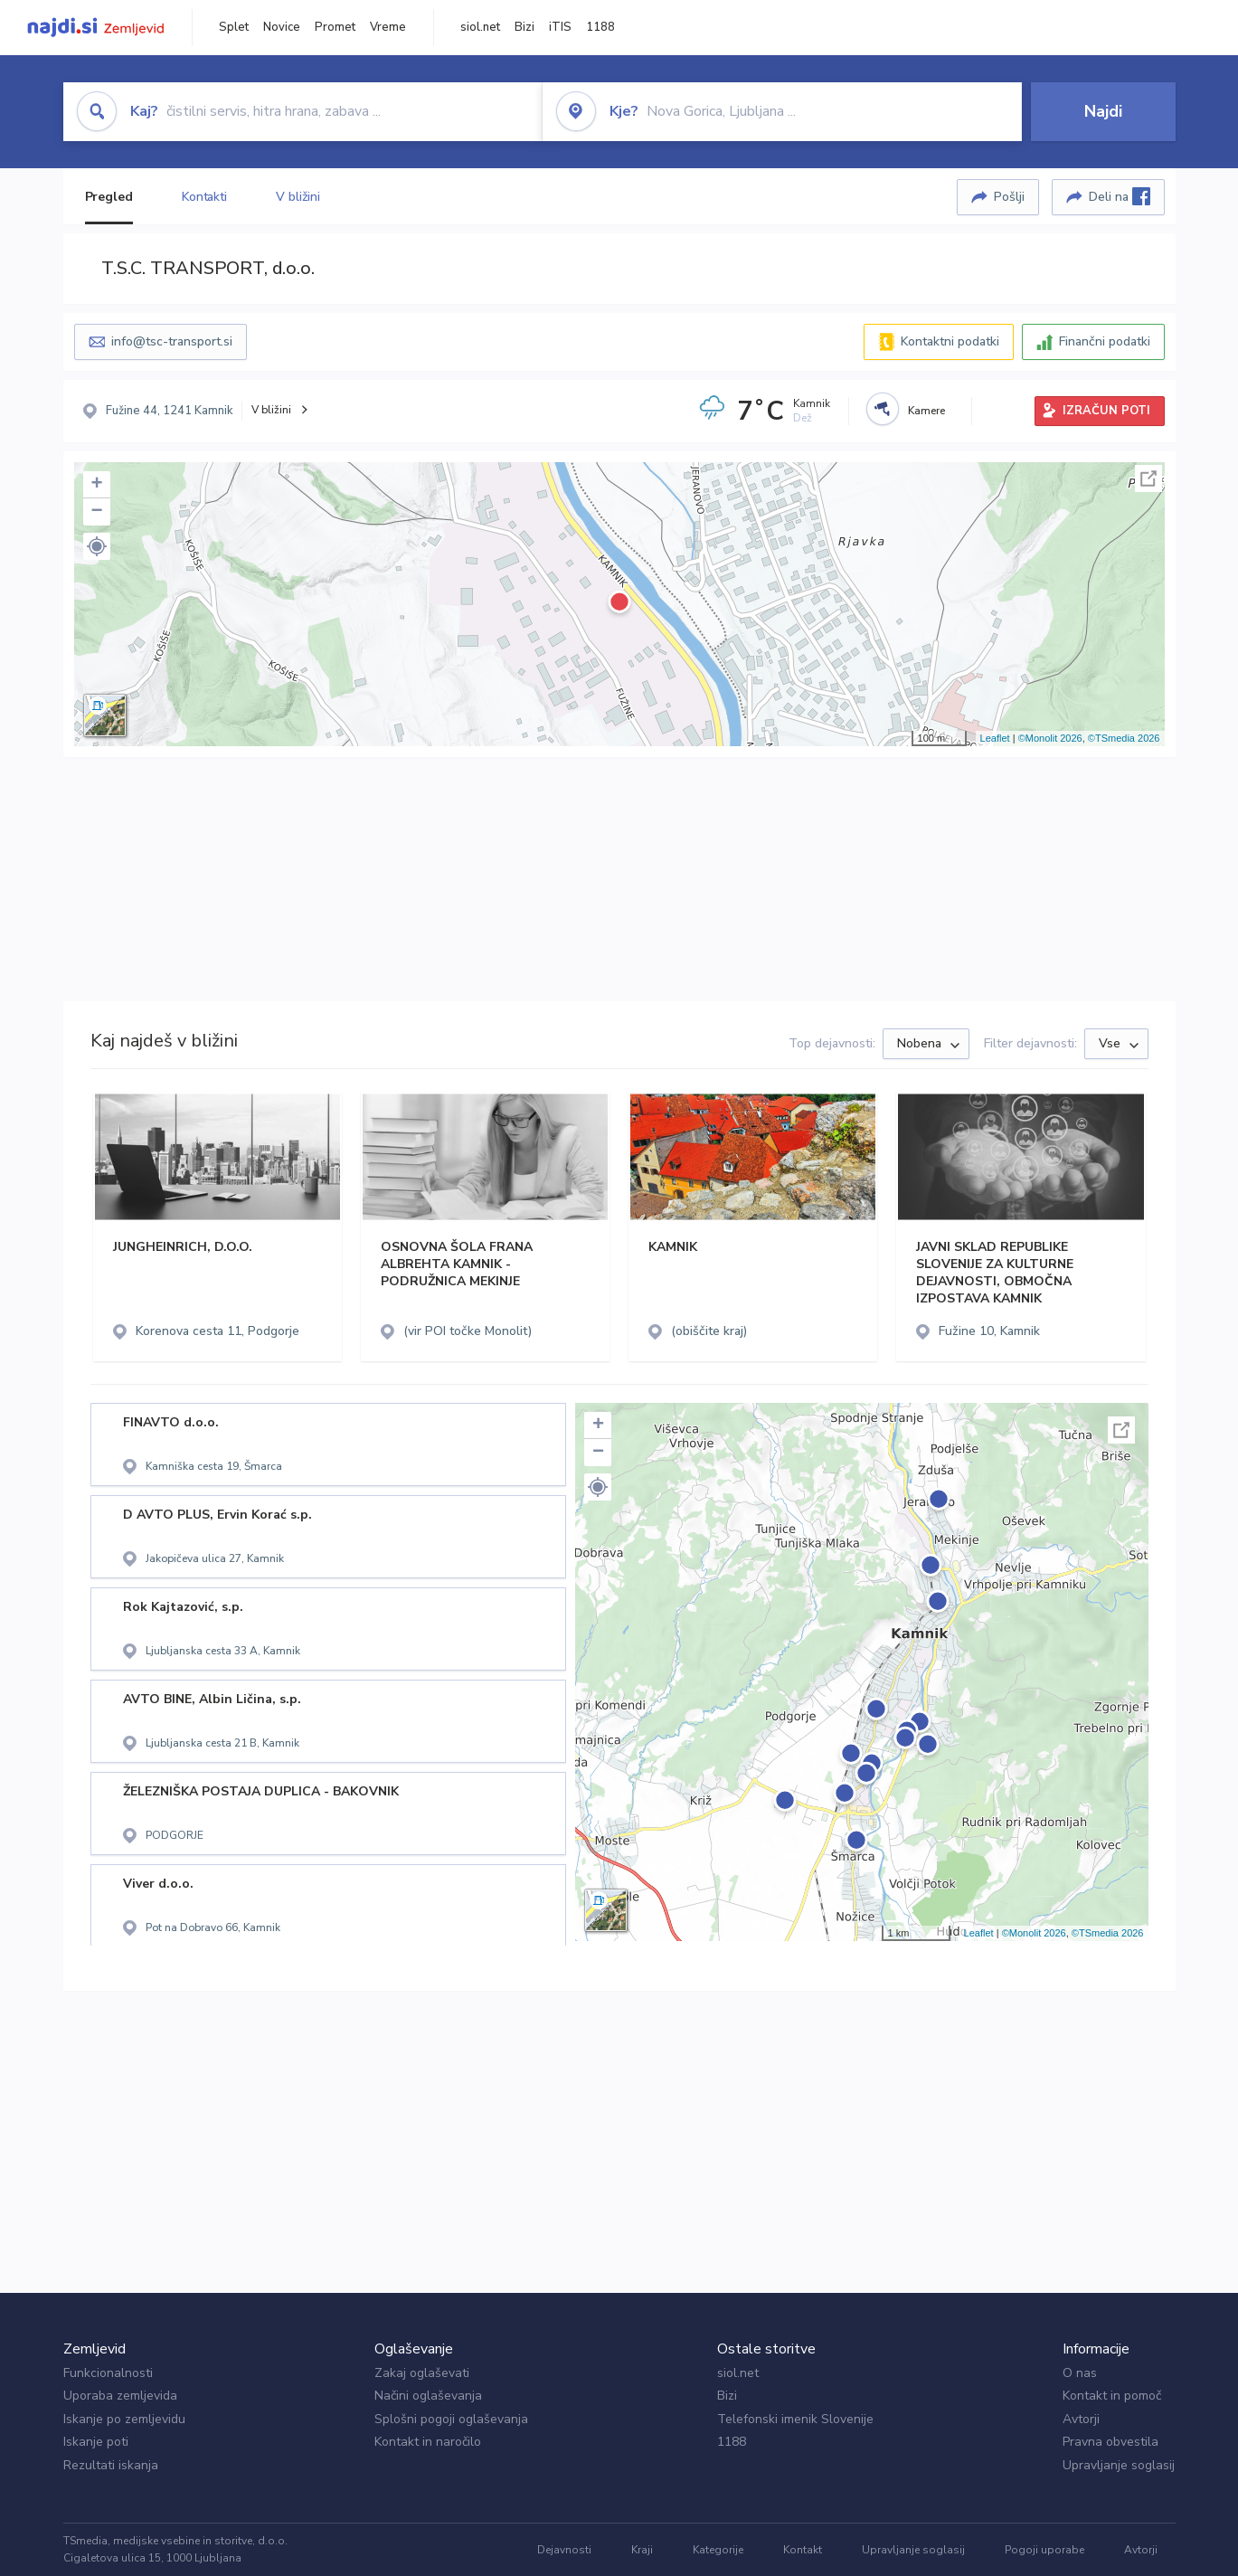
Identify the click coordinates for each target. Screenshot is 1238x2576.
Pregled (109, 196)
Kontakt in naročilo (427, 2441)
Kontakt (802, 2550)
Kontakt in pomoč (1112, 2395)
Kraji (642, 2550)
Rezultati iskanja (110, 2465)
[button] (96, 546)
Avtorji (1081, 2419)
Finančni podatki (1104, 341)
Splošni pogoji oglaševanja (451, 2419)
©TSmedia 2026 (1124, 738)
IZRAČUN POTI (1106, 410)
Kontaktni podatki (950, 341)
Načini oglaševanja (428, 2395)
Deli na (1119, 196)
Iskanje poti (95, 2441)
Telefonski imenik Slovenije (795, 2419)
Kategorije (718, 2550)
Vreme (388, 27)
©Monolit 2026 (1050, 738)
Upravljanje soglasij (1119, 2465)
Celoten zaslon (1148, 478)
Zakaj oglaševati (421, 2373)
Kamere (926, 410)
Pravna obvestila (1110, 2441)
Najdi (1103, 111)
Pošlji (1009, 196)
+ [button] (96, 484)
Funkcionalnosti (108, 2373)
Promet (335, 27)
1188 (600, 27)
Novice (281, 27)
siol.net (480, 27)
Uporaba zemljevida (120, 2395)
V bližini (298, 196)
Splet (234, 27)
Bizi (524, 27)
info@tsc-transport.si (171, 341)
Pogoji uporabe (1044, 2550)
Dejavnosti (564, 2550)
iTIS (560, 27)
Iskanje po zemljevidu (124, 2419)
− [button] (96, 512)
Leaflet (995, 738)
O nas (1080, 2373)
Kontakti (204, 196)
